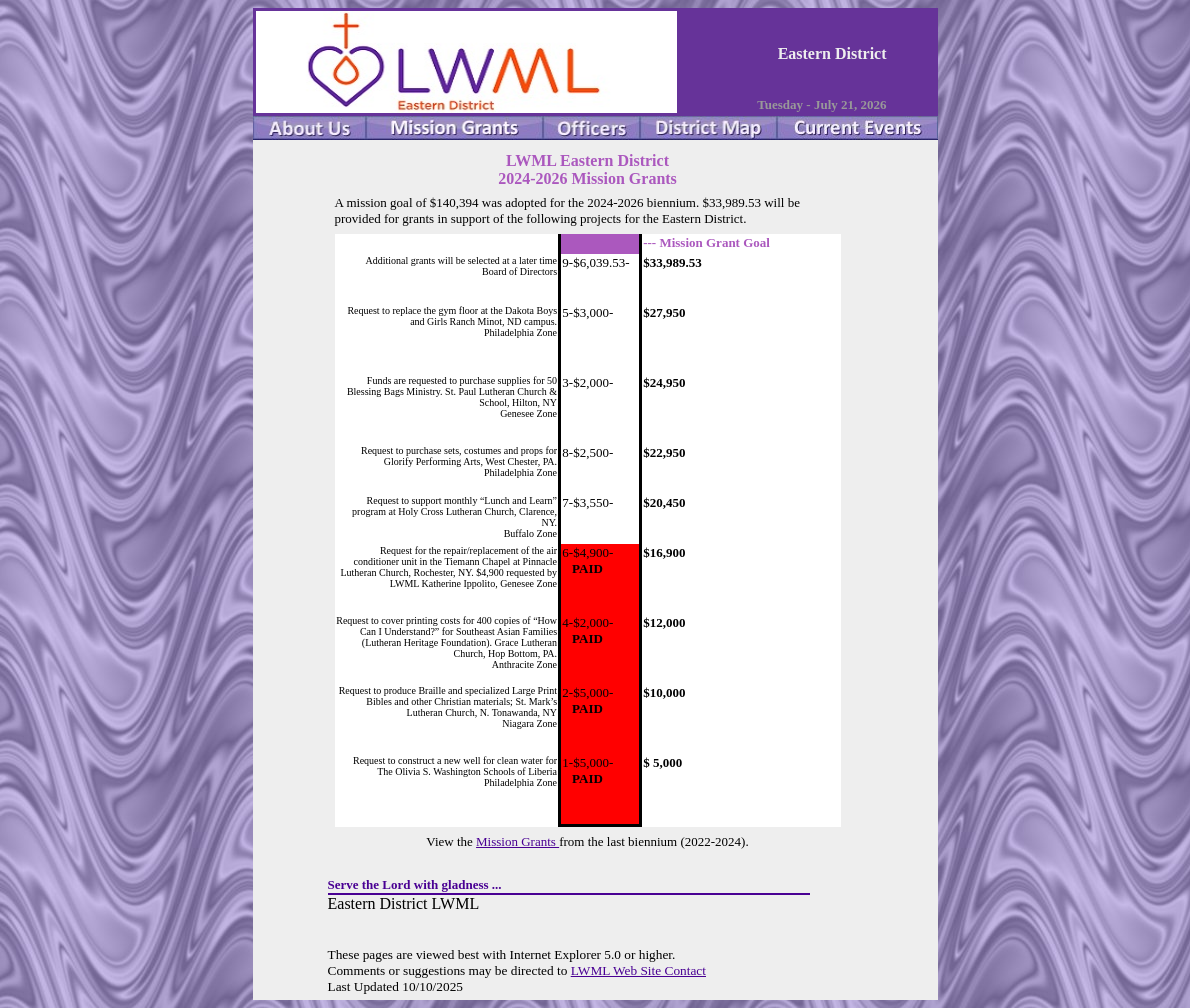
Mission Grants (517, 841)
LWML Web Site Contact (638, 970)
